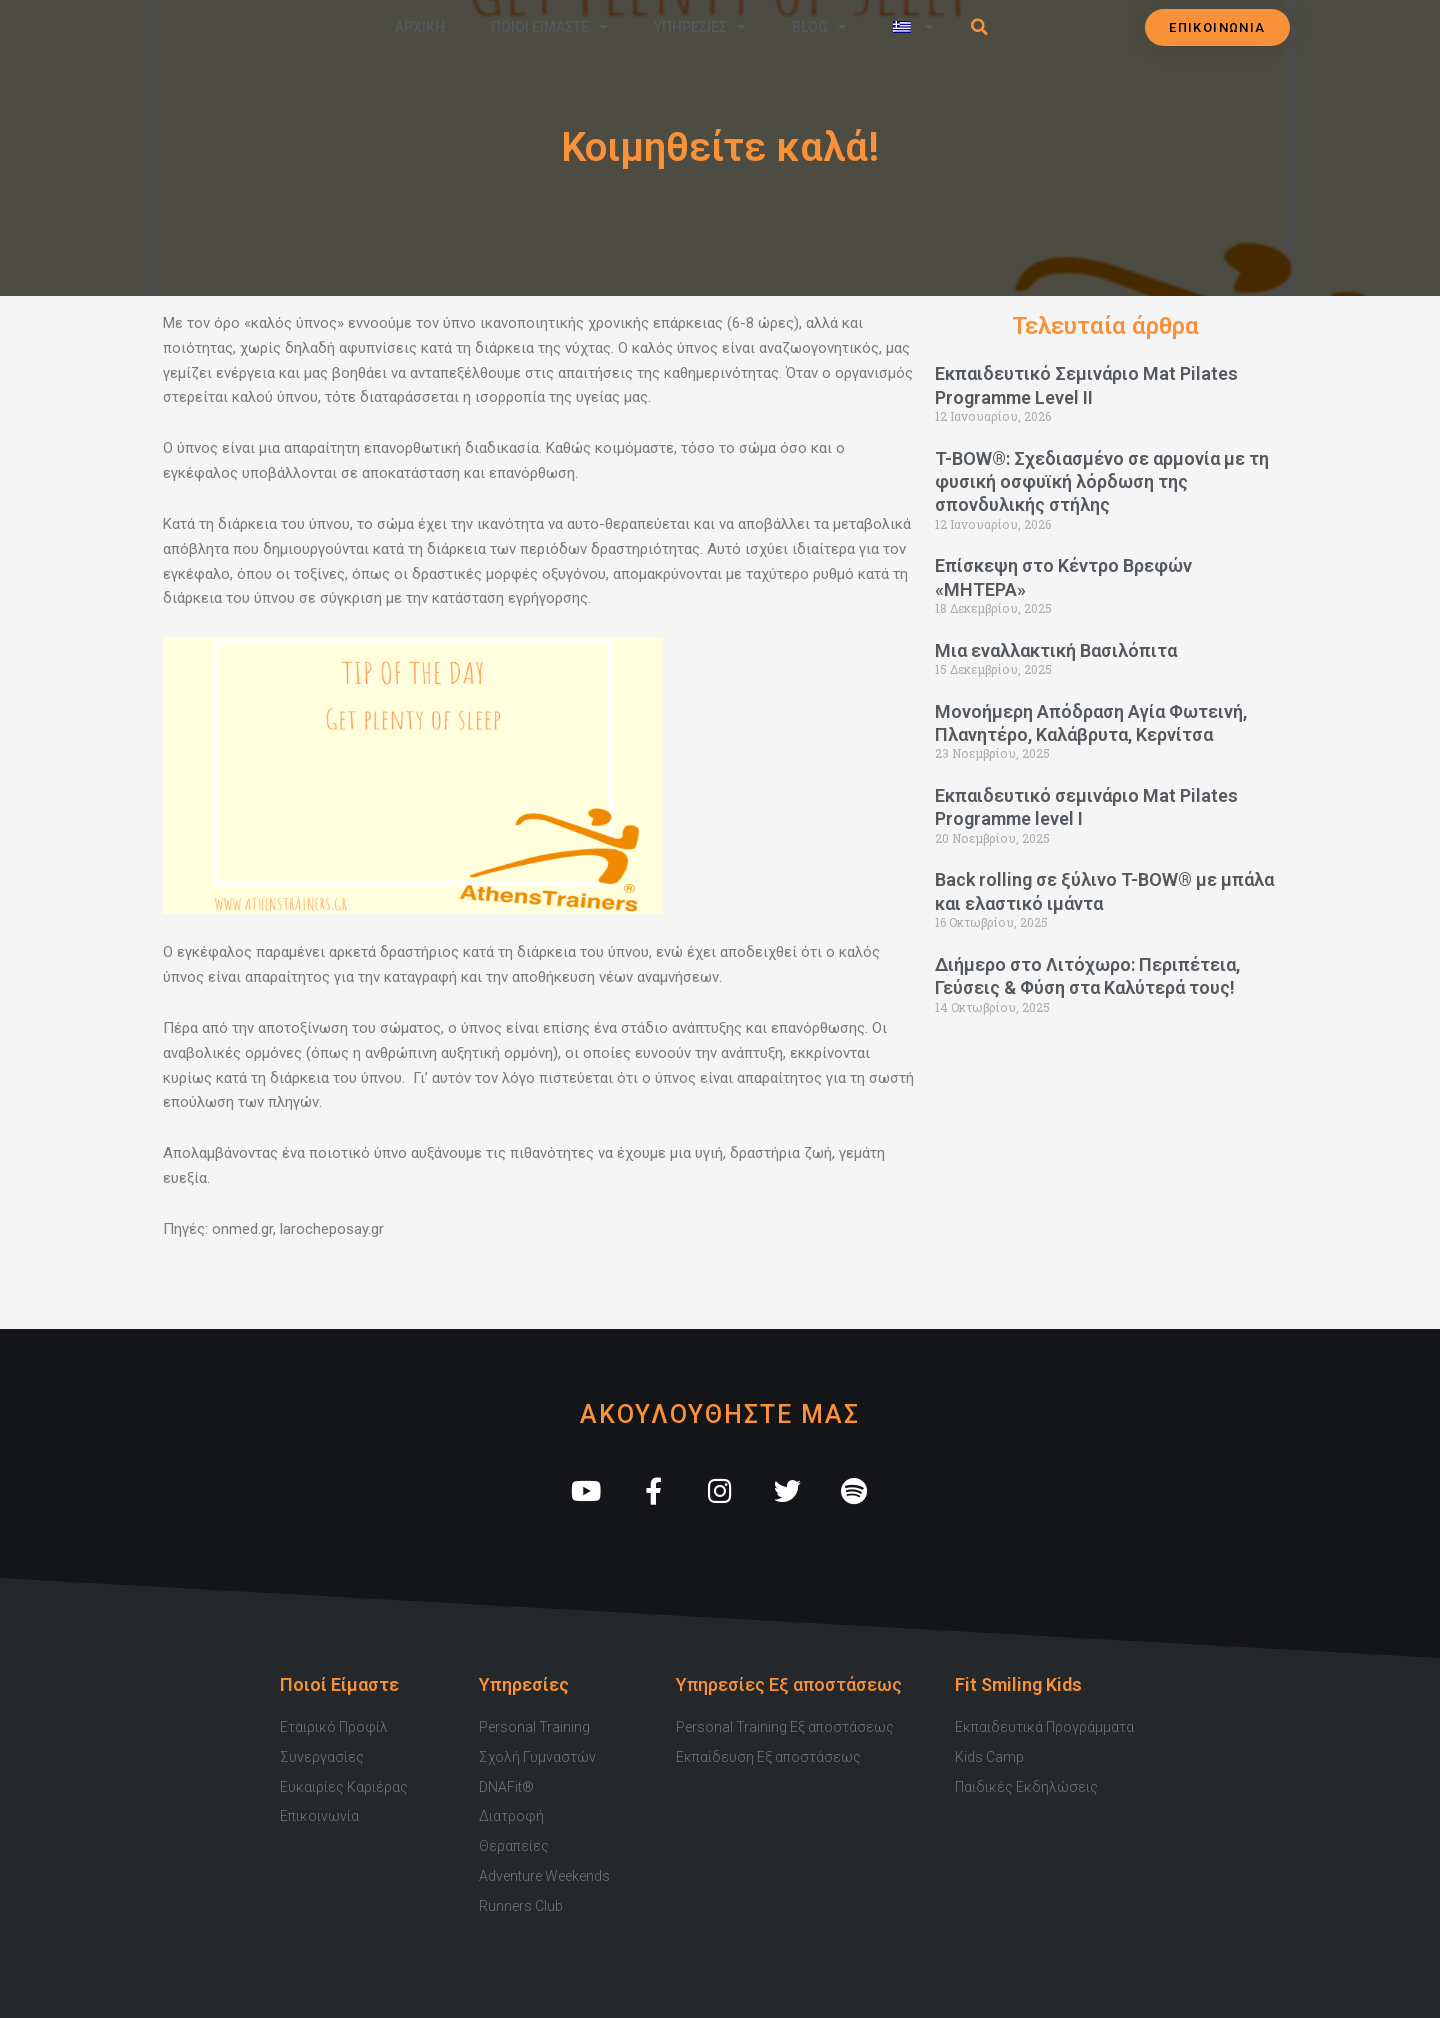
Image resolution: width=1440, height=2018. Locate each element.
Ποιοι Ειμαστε (549, 27)
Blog (819, 27)
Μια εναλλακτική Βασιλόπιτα (1056, 650)
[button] (980, 27)
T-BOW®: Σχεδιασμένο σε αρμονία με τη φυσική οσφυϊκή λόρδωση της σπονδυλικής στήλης (1102, 482)
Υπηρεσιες (700, 27)
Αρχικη (420, 27)
